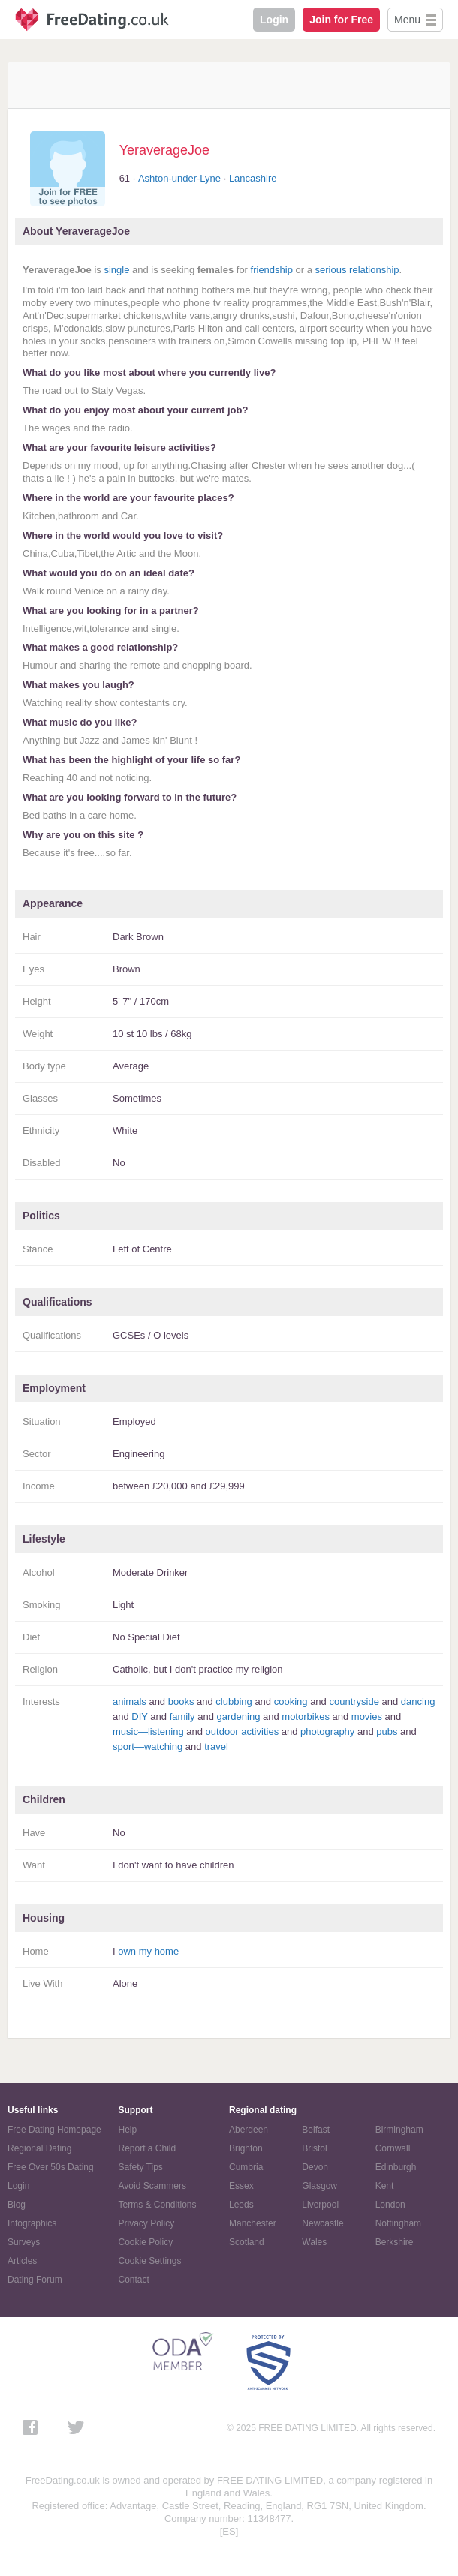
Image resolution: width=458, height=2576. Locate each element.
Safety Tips (141, 2167)
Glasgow (319, 2186)
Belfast (316, 2129)
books (181, 1701)
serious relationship (357, 269)
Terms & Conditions (158, 2204)
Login (274, 20)
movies (366, 1716)
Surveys (24, 2242)
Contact (134, 2279)
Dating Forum (35, 2279)
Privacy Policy (147, 2223)
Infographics (32, 2223)
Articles (22, 2261)
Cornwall (393, 2148)
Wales (314, 2242)
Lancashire (253, 178)
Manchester (252, 2223)
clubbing (233, 1701)
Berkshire (394, 2242)
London (390, 2204)
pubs (386, 1731)
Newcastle (322, 2223)
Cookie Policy (146, 2242)
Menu (407, 20)
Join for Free (341, 20)
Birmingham (399, 2129)
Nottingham (398, 2223)
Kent (384, 2186)
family (182, 1716)
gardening (239, 1716)
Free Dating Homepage (54, 2129)
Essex (241, 2186)
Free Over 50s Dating (51, 2167)
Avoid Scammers (152, 2186)
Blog (17, 2204)
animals (129, 1701)
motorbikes (306, 1716)
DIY (139, 1716)
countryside (353, 1701)
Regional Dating (39, 2148)
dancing (418, 1701)
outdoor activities (242, 1731)
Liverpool (320, 2204)
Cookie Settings (150, 2261)
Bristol (314, 2148)
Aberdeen (248, 2129)
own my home (148, 1951)
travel (216, 1746)
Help (128, 2129)
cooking (291, 1701)
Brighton (246, 2148)
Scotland (246, 2242)
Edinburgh (396, 2167)
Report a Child (147, 2148)
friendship (272, 269)
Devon (315, 2167)
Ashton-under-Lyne (179, 178)
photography (327, 1731)
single (116, 269)
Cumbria (246, 2167)
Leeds (241, 2204)
